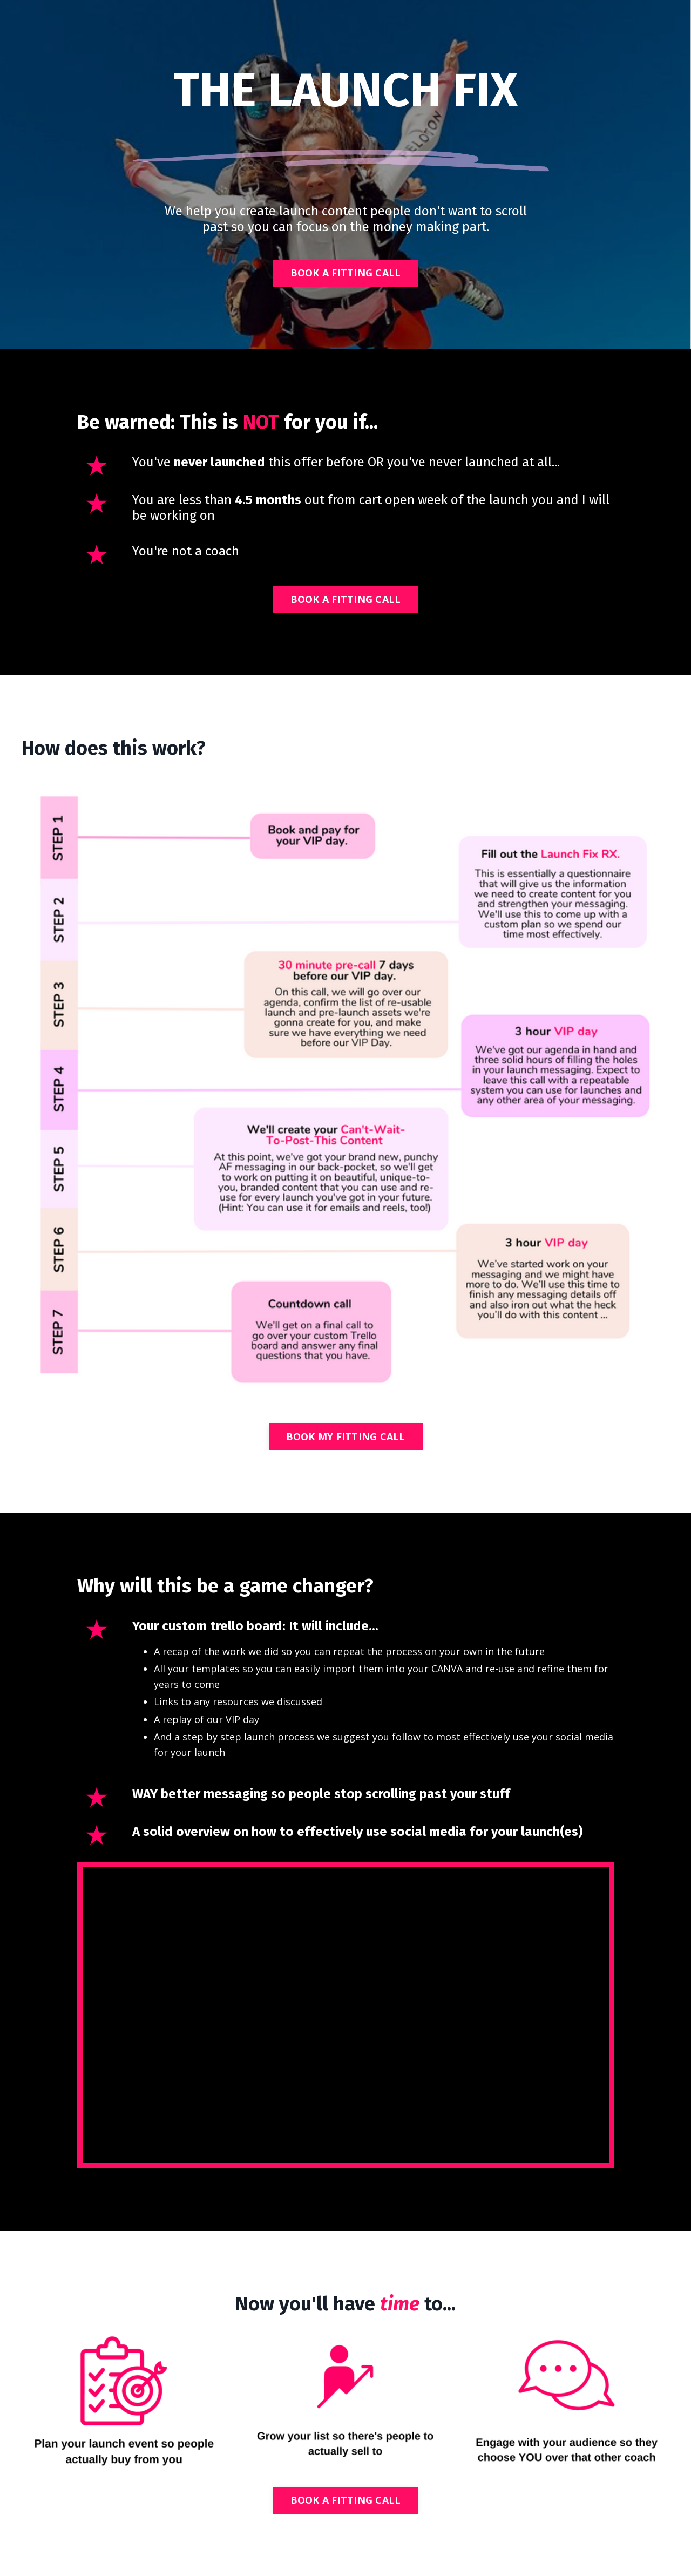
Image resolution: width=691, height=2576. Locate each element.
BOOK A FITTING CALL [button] (345, 272)
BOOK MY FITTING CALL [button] (345, 1436)
